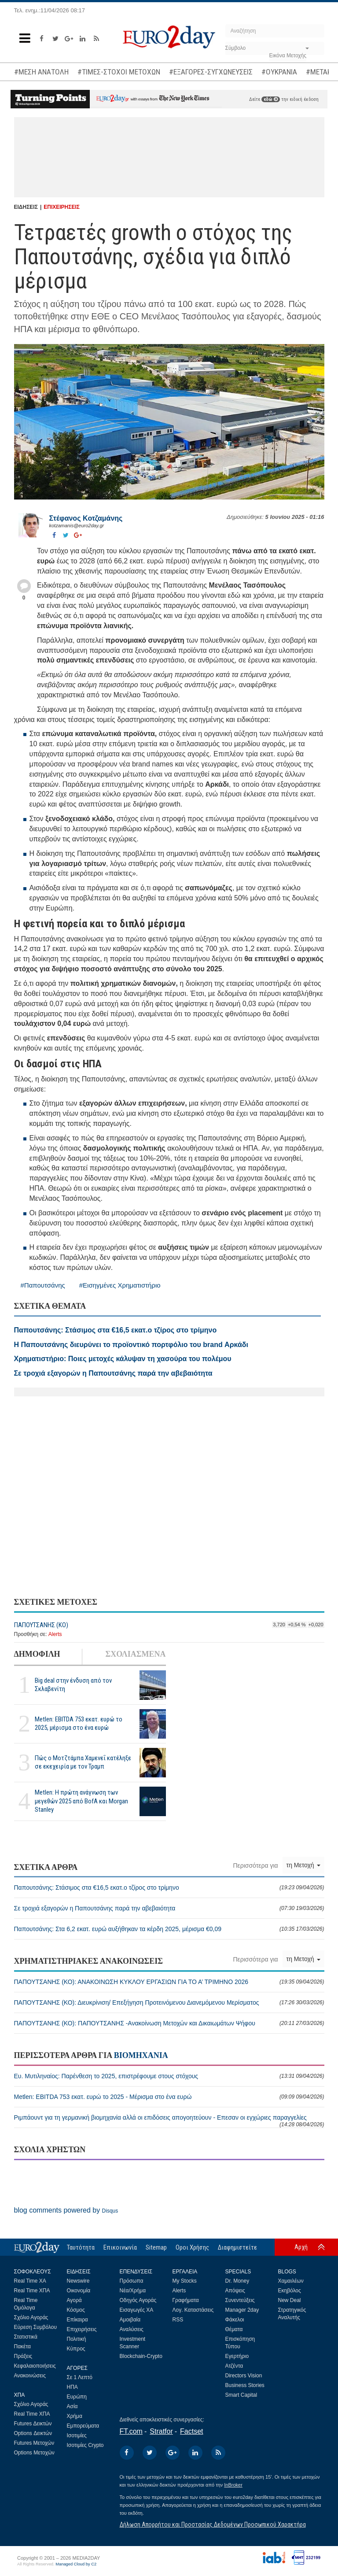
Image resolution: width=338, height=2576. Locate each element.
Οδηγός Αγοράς (138, 2300)
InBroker (233, 2484)
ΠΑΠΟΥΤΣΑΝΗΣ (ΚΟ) (41, 1625)
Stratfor (161, 2431)
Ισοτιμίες (77, 2435)
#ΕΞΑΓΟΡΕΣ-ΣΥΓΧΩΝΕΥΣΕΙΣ (211, 71)
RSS (178, 2320)
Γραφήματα (186, 2300)
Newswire (78, 2281)
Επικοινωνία (120, 2247)
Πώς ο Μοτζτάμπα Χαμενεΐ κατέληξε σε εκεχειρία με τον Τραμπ (83, 1762)
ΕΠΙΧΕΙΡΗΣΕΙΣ (62, 207)
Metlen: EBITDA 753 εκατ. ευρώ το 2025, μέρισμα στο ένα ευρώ (78, 1723)
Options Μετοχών (34, 2453)
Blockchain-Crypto (141, 2356)
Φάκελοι (234, 2320)
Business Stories (245, 2385)
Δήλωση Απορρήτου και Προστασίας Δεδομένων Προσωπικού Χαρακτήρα (213, 2524)
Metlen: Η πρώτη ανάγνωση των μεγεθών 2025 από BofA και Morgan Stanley (81, 1800)
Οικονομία (79, 2290)
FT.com (131, 2431)
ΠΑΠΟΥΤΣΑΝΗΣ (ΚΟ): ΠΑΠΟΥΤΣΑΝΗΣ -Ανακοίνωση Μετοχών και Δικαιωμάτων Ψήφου (169, 2023)
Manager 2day (242, 2310)
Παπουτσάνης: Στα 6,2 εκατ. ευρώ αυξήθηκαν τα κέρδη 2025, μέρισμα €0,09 (169, 1928)
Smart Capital (241, 2395)
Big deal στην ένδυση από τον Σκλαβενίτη (73, 1685)
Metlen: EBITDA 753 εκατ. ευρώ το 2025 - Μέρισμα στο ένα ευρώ (169, 2096)
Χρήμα (74, 2416)
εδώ (271, 99)
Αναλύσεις (131, 2329)
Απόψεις (235, 2290)
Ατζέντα (234, 2366)
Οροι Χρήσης (192, 2247)
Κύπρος (76, 2349)
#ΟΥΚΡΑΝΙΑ (279, 71)
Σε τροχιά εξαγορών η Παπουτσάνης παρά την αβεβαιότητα (169, 1908)
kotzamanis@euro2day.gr (76, 525)
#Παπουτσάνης (43, 1285)
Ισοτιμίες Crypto (85, 2445)
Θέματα (234, 2329)
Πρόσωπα (131, 2281)
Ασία (72, 2406)
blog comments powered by (66, 2210)
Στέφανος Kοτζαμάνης (86, 518)
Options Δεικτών (33, 2433)
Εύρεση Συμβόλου (35, 2327)
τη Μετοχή (303, 1865)
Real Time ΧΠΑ (32, 2290)
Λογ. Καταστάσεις (193, 2310)
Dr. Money (237, 2281)
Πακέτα (22, 2346)
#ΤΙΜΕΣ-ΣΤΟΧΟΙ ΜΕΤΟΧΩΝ (118, 71)
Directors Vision (243, 2375)
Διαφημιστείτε (237, 2247)
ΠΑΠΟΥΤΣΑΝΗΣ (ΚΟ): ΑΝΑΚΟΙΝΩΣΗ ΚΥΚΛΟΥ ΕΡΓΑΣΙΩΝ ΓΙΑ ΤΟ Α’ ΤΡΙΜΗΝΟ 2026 (169, 1981)
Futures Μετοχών (34, 2443)
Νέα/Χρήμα (133, 2290)
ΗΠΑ (72, 2387)
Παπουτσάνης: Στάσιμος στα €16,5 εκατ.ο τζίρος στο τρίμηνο (169, 1887)
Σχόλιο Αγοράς (31, 2317)
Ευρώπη (77, 2397)
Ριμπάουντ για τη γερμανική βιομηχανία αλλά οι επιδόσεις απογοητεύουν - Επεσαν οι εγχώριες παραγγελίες (169, 2121)
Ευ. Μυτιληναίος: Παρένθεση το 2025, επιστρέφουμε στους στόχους (169, 2076)
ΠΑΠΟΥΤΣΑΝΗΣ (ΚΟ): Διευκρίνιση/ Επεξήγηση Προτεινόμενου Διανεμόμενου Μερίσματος (169, 2002)
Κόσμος (76, 2310)
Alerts (55, 1634)
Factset (191, 2431)
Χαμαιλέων (291, 2281)
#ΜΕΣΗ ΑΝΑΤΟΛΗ (41, 71)
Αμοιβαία (130, 2320)
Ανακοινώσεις (30, 2375)
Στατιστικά (25, 2337)
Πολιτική (76, 2339)
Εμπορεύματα (83, 2426)
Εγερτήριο (237, 2356)
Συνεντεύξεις (240, 2300)
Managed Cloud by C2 (75, 2564)
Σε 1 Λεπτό (80, 2377)
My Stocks (185, 2281)
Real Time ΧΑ (30, 2281)
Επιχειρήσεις (82, 2329)
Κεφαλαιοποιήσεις (35, 2366)
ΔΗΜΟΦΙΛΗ (37, 1654)
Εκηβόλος (289, 2290)
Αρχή (301, 2247)
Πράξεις (23, 2356)
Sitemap (156, 2247)
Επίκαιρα (77, 2320)
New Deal (289, 2300)
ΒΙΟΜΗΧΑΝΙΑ (141, 2055)
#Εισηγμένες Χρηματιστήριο (120, 1285)
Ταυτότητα (81, 2247)
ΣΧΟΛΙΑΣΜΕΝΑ (135, 1654)
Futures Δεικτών (33, 2424)
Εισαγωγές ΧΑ (137, 2310)
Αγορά (74, 2300)
